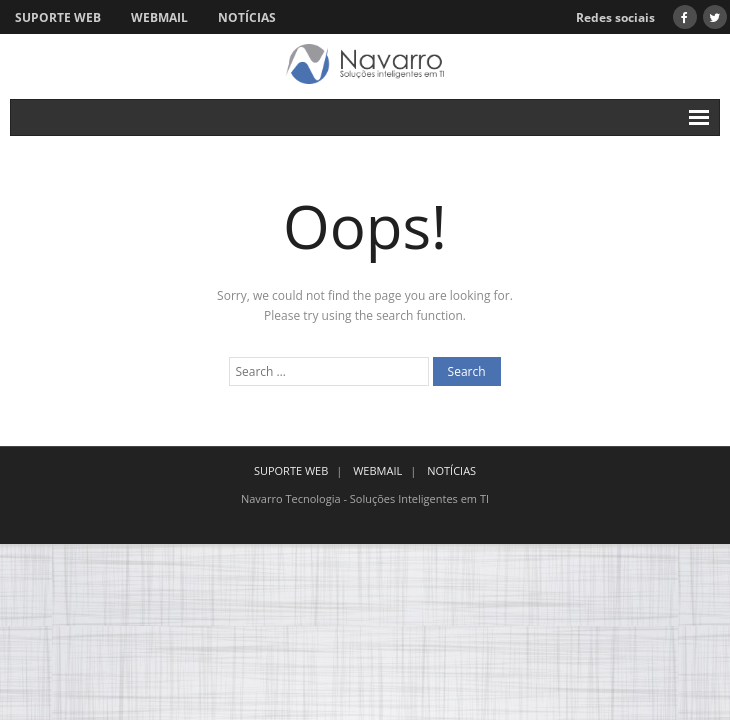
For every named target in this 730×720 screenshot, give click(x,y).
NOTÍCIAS (247, 17)
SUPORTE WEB (58, 17)
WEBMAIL (159, 17)
